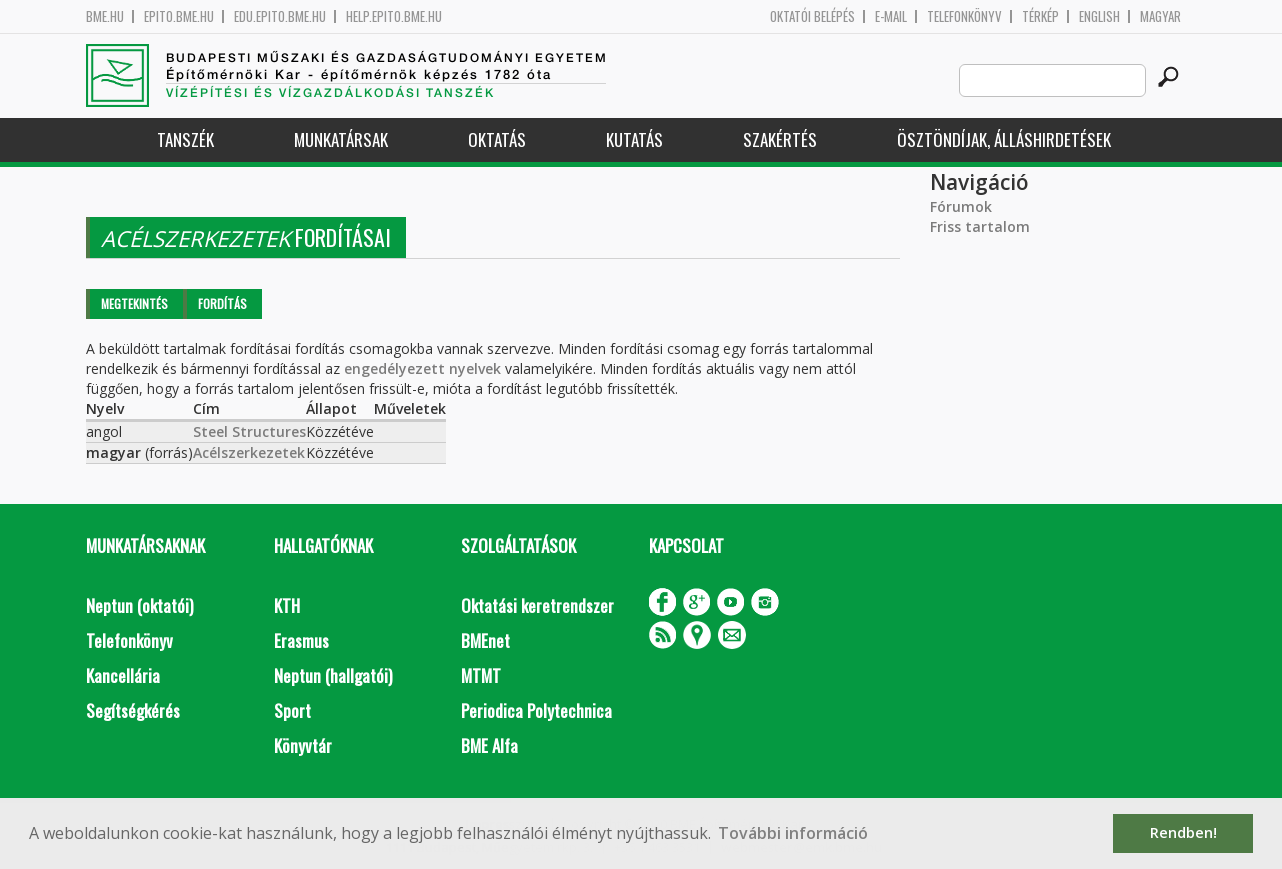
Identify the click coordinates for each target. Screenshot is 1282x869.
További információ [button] (793, 833)
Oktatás (497, 139)
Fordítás (222, 303)
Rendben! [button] (1183, 832)
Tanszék (185, 139)
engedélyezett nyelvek (422, 368)
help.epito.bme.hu (394, 16)
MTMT (481, 675)
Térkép (1040, 16)
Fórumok (961, 206)
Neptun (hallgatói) (333, 675)
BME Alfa (489, 745)
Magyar (1160, 16)
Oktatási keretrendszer (537, 605)
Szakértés (780, 139)
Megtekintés (134, 303)
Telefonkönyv (964, 16)
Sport (292, 710)
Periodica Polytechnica (536, 710)
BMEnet (485, 640)
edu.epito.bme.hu (280, 16)
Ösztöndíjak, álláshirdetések (1004, 139)
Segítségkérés (133, 710)
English (1099, 16)
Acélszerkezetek (249, 452)
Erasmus (301, 640)
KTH (287, 605)
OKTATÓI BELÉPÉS (812, 16)
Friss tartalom (980, 226)
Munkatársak (341, 139)
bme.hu (105, 16)
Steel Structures (249, 431)
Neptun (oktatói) (139, 605)
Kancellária (123, 675)
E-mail (891, 16)
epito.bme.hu (179, 16)
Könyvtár (303, 745)
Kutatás (634, 139)
